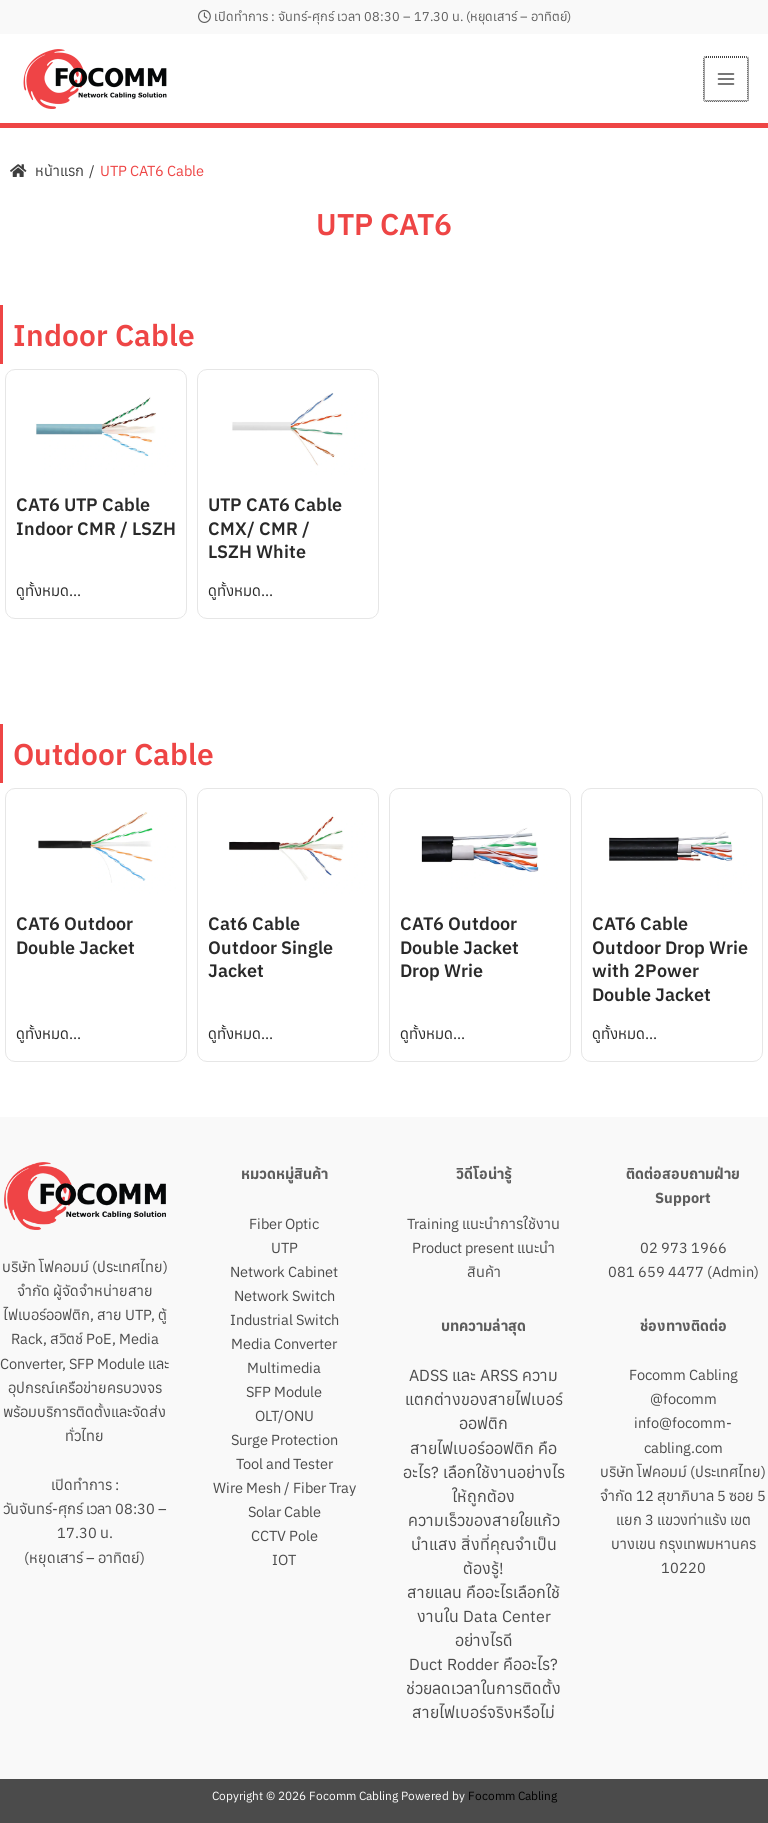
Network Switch (284, 1295)
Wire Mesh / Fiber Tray (284, 1487)
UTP (284, 1247)
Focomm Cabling (683, 1374)
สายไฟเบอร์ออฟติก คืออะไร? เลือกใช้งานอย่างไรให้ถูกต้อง (484, 1472)
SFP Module (284, 1391)
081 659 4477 (656, 1271)
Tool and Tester (284, 1463)
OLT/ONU (284, 1415)
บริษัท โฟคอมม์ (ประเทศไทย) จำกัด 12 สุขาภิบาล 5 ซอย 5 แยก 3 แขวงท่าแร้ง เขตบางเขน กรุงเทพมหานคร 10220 (683, 1519)
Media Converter (284, 1343)
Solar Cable (284, 1511)
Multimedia (284, 1367)
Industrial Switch (284, 1319)
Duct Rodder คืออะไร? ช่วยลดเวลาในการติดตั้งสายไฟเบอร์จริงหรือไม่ (483, 1688)
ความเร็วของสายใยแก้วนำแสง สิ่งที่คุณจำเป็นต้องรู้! (484, 1544)
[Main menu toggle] (727, 79)
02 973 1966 (683, 1247)
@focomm (683, 1398)
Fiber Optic (284, 1223)
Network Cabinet (284, 1271)
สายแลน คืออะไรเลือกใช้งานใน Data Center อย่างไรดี (483, 1616)
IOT (284, 1559)
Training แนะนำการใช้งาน (483, 1223)
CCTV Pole (284, 1535)
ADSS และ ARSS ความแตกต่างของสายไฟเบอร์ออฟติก (484, 1399)
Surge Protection (284, 1439)
